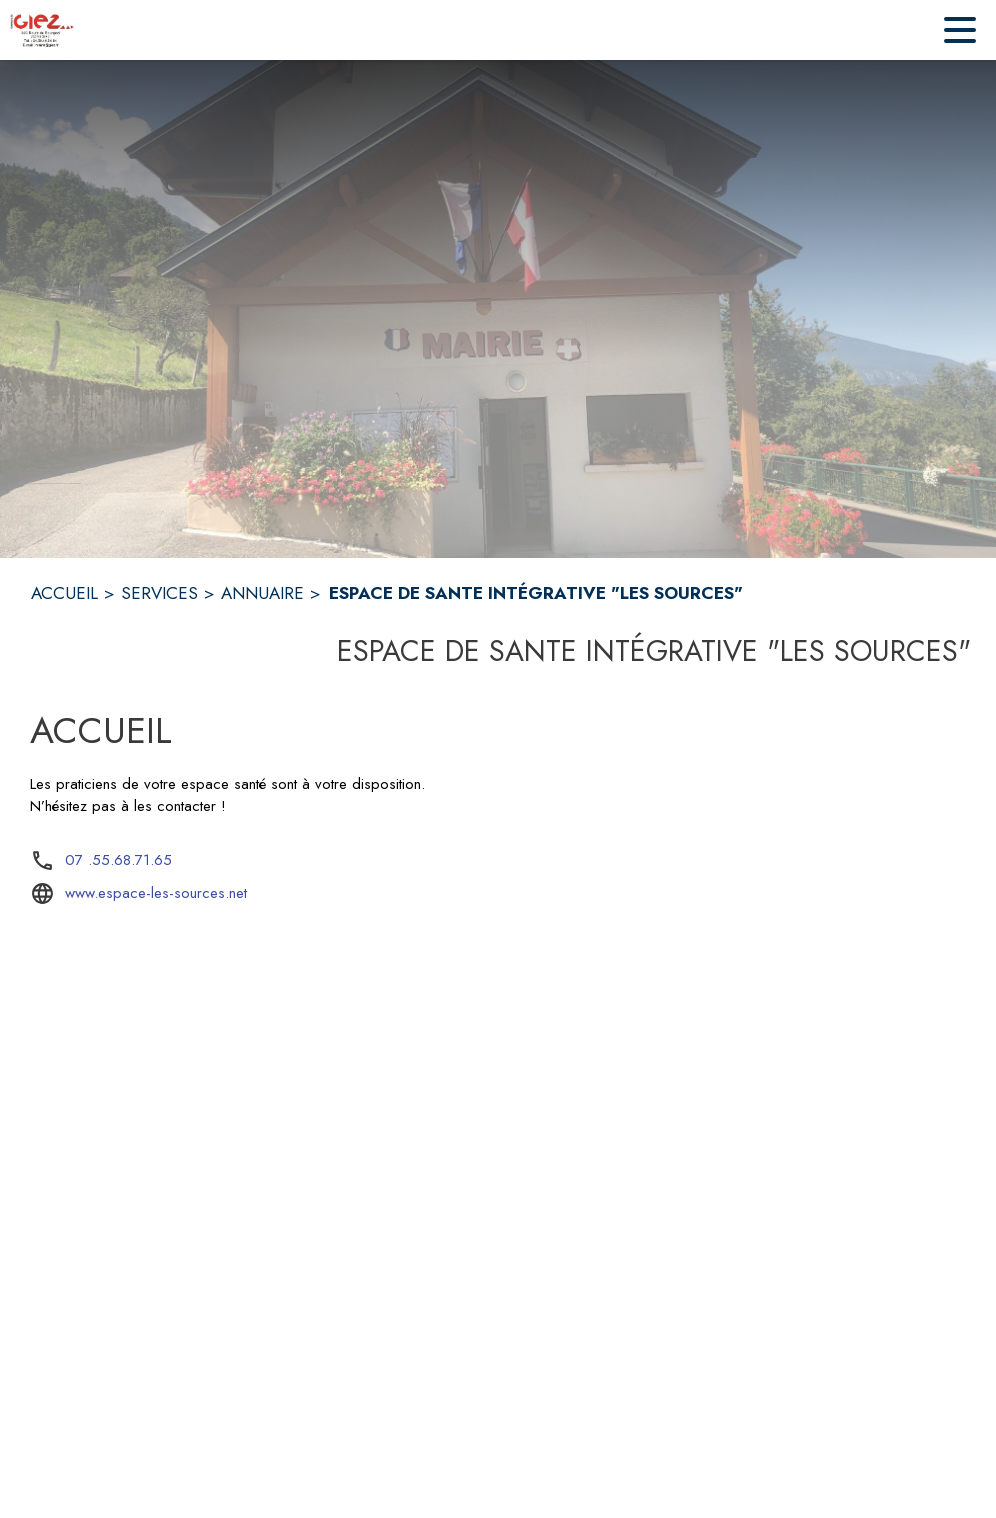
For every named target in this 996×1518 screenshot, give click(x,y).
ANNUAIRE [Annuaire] (262, 593)
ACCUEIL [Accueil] (64, 593)
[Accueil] (42, 30)
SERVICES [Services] (159, 593)
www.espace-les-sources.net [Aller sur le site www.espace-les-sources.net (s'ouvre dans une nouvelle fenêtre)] (156, 893)
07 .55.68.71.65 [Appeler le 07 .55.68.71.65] (118, 860)
